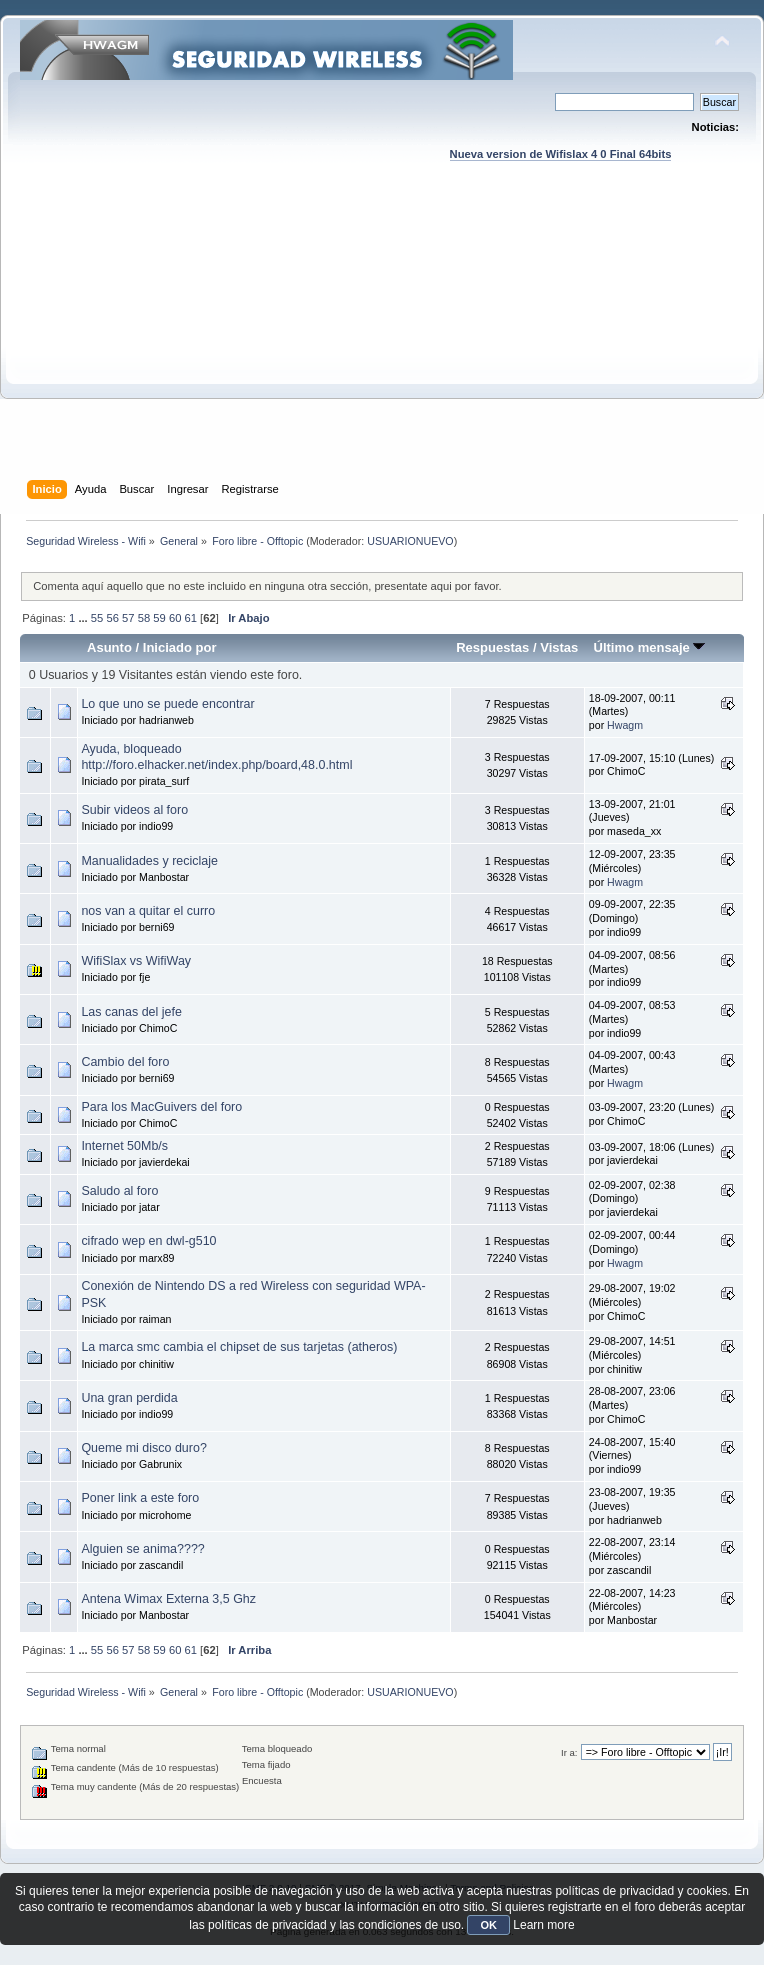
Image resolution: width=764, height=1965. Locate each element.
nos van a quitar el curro (148, 911)
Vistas (559, 647)
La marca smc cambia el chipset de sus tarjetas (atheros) (239, 1347)
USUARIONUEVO (410, 541)
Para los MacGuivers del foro (161, 1107)
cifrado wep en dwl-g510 (148, 1241)
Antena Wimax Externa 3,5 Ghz (168, 1599)
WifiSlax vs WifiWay (136, 961)
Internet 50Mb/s (124, 1146)
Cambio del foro (125, 1062)
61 (191, 618)
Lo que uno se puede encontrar (167, 704)
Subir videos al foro (134, 810)
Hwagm (625, 725)
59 (159, 618)
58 (144, 618)
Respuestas (492, 647)
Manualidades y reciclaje (149, 861)
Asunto (109, 647)
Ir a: (569, 1752)
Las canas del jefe (131, 1012)
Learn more (543, 1925)
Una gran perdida (129, 1398)
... (84, 618)
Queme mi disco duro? (143, 1448)
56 (112, 618)
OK (488, 1925)
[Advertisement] (382, 340)
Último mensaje (649, 647)
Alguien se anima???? (142, 1549)
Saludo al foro (119, 1191)
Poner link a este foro (140, 1498)
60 (175, 618)
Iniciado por (180, 647)
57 (128, 618)
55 (97, 618)
